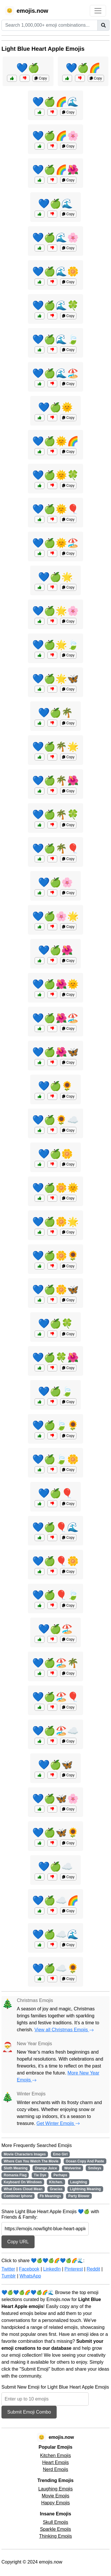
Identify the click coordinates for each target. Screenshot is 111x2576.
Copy (41, 78)
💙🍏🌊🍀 (55, 305)
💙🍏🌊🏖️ (55, 373)
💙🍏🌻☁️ (55, 1120)
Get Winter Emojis (58, 2123)
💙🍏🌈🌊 (55, 102)
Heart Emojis (55, 2462)
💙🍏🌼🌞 (55, 1188)
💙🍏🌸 (55, 882)
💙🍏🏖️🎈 (55, 1697)
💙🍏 (28, 68)
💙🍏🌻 (55, 1086)
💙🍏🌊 (55, 203)
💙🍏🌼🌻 (55, 1255)
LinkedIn (52, 2269)
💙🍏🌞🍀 (55, 475)
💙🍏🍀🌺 (55, 1357)
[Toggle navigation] (98, 11)
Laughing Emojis (55, 2488)
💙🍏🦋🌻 (55, 1832)
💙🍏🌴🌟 (55, 746)
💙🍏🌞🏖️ (55, 543)
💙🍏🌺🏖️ (55, 1018)
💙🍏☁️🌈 (55, 1900)
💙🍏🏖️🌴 (55, 1663)
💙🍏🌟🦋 (55, 679)
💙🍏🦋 (55, 1764)
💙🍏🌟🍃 (55, 645)
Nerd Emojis (55, 2469)
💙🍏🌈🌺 (55, 169)
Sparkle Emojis (55, 2529)
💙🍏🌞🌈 (55, 441)
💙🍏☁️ (55, 1866)
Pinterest (74, 2269)
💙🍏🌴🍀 (55, 814)
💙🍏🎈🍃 (55, 1595)
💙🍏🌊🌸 (55, 237)
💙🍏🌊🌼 (55, 271)
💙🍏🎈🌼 (55, 1561)
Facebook (29, 2269)
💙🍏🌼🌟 (55, 1222)
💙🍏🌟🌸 (55, 611)
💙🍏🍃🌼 (55, 1459)
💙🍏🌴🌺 (55, 780)
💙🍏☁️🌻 (55, 1968)
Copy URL (18, 2241)
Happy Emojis (55, 2502)
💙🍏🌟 (55, 577)
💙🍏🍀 (55, 1323)
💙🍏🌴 (55, 712)
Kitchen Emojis (55, 2455)
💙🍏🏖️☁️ (55, 1731)
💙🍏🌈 (83, 68)
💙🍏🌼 (55, 1154)
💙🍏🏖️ (55, 1629)
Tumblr (8, 2275)
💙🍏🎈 (55, 1493)
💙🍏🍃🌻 (55, 1425)
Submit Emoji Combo (29, 2412)
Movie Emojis (55, 2495)
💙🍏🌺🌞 (55, 984)
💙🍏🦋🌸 (55, 1798)
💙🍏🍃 (55, 1391)
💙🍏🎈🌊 (55, 1527)
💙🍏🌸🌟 (55, 916)
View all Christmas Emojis (64, 2029)
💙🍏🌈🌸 (55, 136)
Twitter (8, 2269)
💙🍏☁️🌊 (55, 1934)
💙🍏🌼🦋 (55, 1289)
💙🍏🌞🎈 (55, 509)
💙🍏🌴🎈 (55, 848)
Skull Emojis (55, 2522)
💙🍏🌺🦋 (55, 1052)
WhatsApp (30, 2275)
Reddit (93, 2269)
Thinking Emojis (55, 2536)
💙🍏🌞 (55, 407)
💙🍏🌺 (55, 950)
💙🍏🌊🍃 (55, 339)
